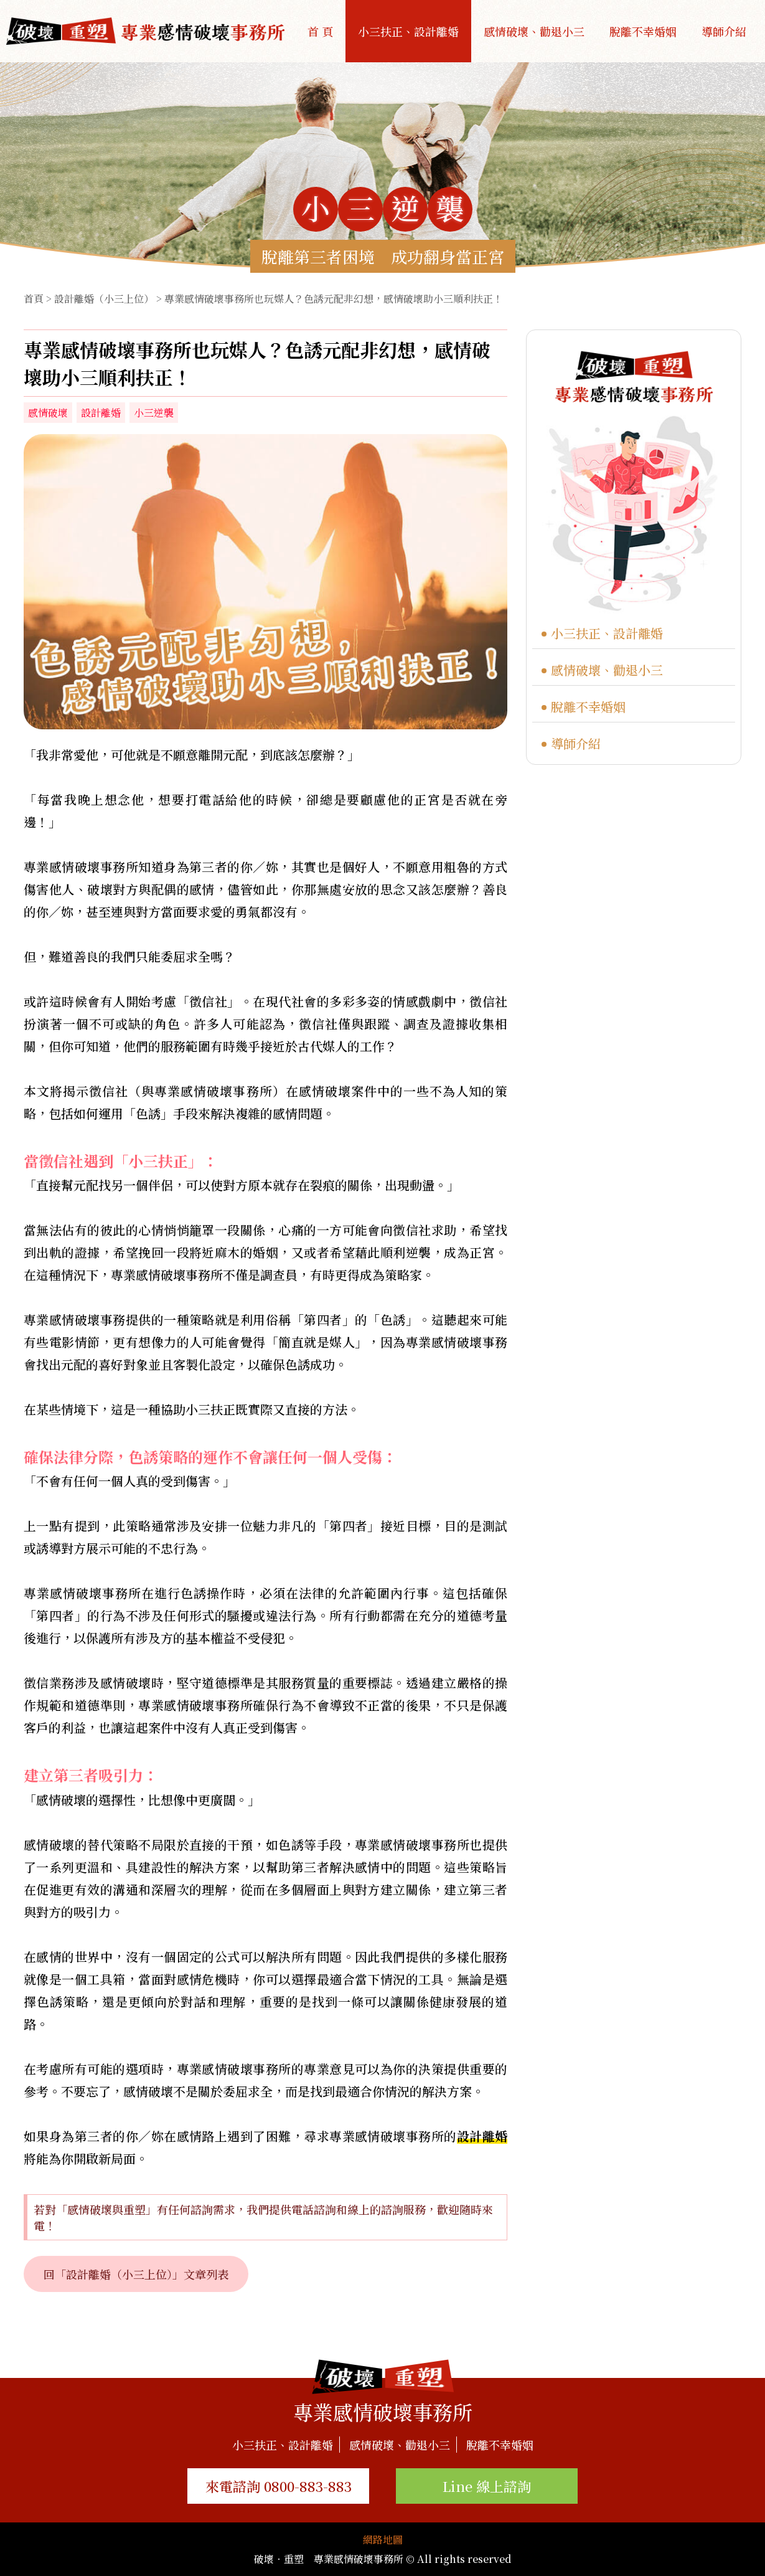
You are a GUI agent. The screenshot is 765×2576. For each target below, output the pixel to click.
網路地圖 (383, 2539)
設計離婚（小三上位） (104, 298)
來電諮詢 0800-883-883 (278, 2486)
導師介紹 (724, 31)
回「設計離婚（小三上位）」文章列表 (136, 2274)
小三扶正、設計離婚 (408, 31)
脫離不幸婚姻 (643, 31)
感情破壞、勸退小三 (534, 31)
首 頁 (320, 31)
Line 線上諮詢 (487, 2486)
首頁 (34, 298)
